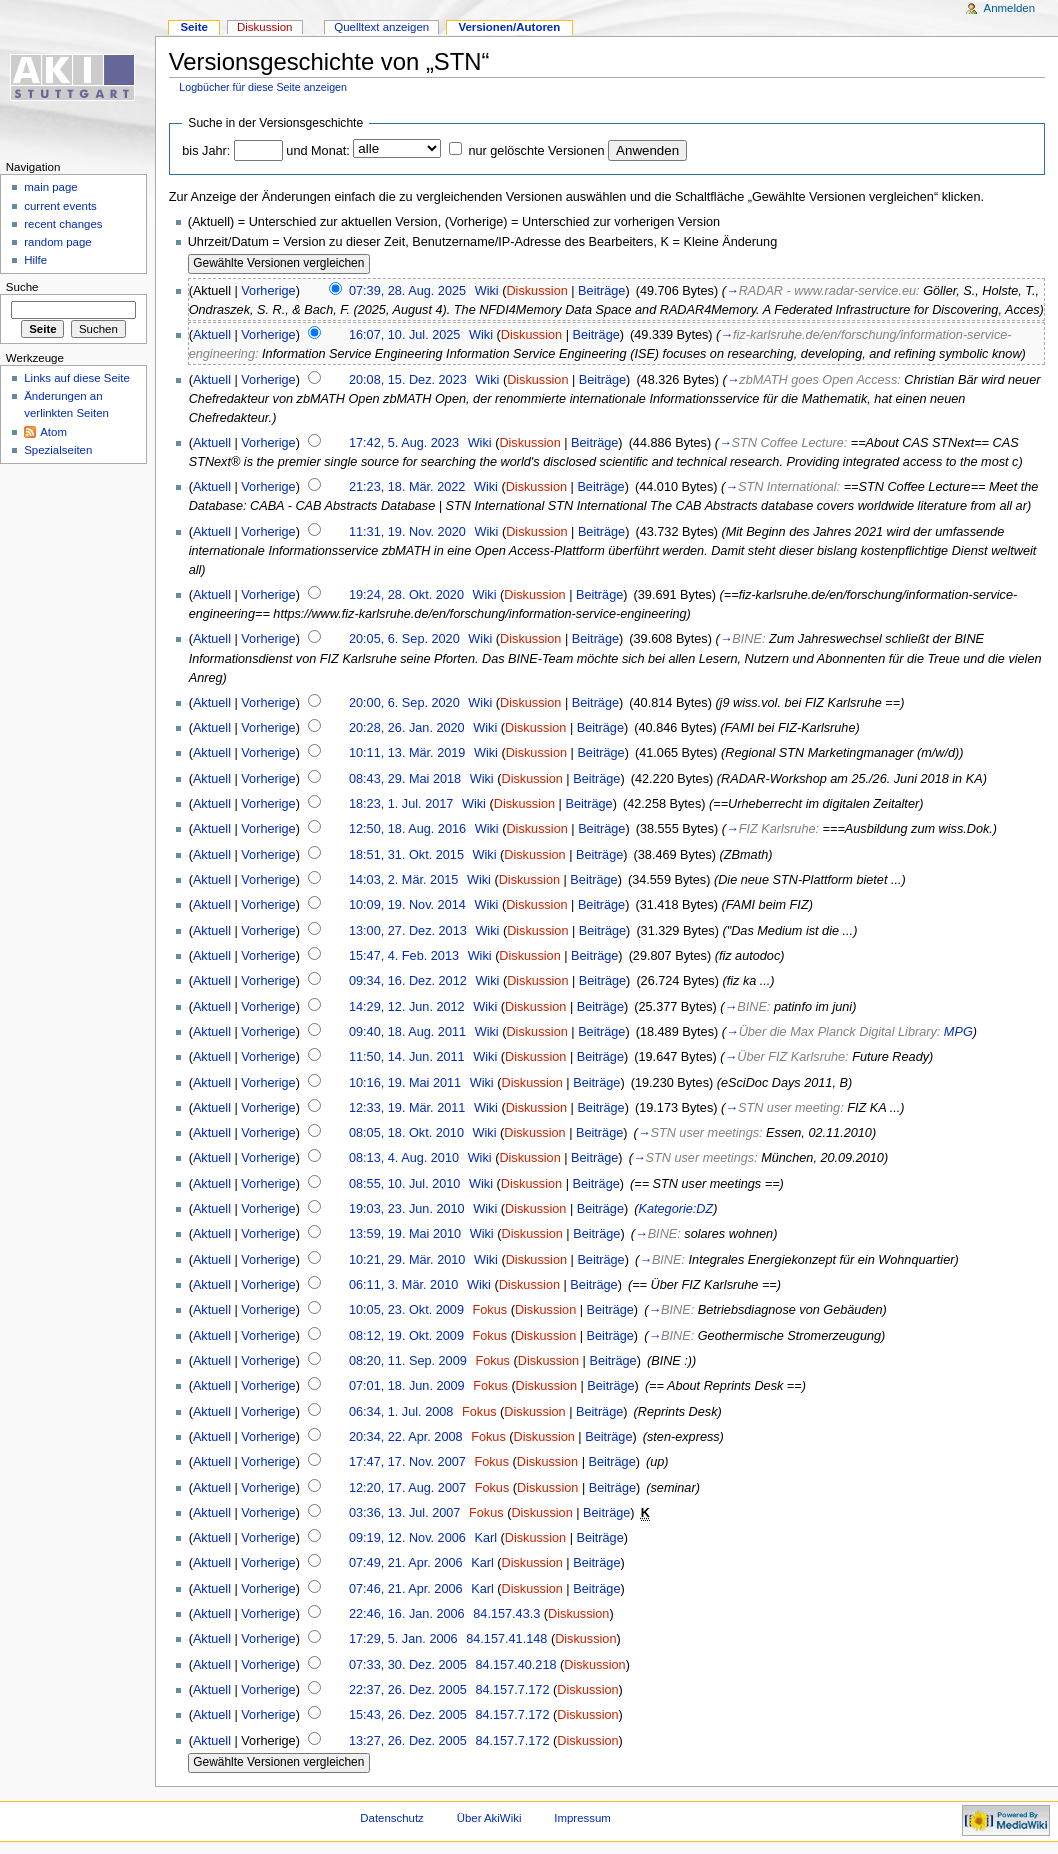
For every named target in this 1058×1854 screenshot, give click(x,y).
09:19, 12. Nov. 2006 (407, 1538)
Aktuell (212, 335)
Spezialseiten (58, 450)
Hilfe (35, 260)
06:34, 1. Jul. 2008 (401, 1412)
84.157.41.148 (506, 1639)
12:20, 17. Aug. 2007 (407, 1488)
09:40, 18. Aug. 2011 (407, 1032)
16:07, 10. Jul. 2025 (404, 335)
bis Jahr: (206, 151)
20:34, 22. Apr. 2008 (406, 1437)
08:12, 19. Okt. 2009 (406, 1336)
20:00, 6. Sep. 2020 (404, 703)
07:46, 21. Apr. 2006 (406, 1589)
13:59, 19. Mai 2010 (405, 1234)
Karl (485, 1538)
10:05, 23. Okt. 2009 (406, 1310)
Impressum (582, 1818)
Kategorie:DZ (676, 1209)
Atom (53, 432)
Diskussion (536, 291)
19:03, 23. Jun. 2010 (407, 1209)
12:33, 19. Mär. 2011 (407, 1108)
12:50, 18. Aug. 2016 (407, 829)
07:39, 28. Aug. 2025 (407, 291)
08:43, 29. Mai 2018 (405, 779)
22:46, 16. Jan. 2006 (407, 1614)
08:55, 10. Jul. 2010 (404, 1184)
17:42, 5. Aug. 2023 (404, 443)
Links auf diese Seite (77, 378)
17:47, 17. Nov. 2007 (407, 1462)
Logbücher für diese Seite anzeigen (263, 87)
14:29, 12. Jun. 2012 (407, 1007)
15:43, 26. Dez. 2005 (408, 1715)
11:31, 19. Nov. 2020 (407, 532)
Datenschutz (392, 1818)
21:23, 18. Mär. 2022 (407, 487)
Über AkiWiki (489, 1818)
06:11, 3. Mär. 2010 (403, 1285)
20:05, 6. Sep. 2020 (404, 639)
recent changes (63, 224)
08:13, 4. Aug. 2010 (404, 1158)
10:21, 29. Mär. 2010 (407, 1260)
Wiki (487, 291)
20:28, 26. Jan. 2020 (407, 728)
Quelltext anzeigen (381, 27)
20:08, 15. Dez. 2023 (408, 380)
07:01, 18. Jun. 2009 (407, 1386)
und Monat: (317, 151)
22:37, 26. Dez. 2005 (408, 1690)
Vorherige (268, 291)
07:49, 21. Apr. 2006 (406, 1563)
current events (60, 206)
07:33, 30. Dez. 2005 (408, 1665)
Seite (193, 27)
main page (51, 187)
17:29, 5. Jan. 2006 (403, 1639)
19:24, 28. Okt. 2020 (406, 595)
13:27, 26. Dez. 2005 (408, 1741)
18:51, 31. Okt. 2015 (406, 855)
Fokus (490, 1310)
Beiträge (601, 291)
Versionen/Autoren (509, 27)
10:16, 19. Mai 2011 (405, 1083)
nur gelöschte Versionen (536, 151)
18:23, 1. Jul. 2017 (401, 804)
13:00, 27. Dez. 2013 (408, 931)
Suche (22, 287)
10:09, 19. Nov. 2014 (407, 905)
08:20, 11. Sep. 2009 (408, 1361)
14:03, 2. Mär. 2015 (403, 880)
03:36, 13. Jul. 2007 (404, 1513)
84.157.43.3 (506, 1614)
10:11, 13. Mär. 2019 (407, 753)
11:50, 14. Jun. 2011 (407, 1057)
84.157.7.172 (512, 1690)
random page (58, 242)
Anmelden (1010, 8)
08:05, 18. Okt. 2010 (406, 1133)
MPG (958, 1032)
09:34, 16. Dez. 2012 (408, 981)
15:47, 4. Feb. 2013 (404, 956)
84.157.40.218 (515, 1665)
